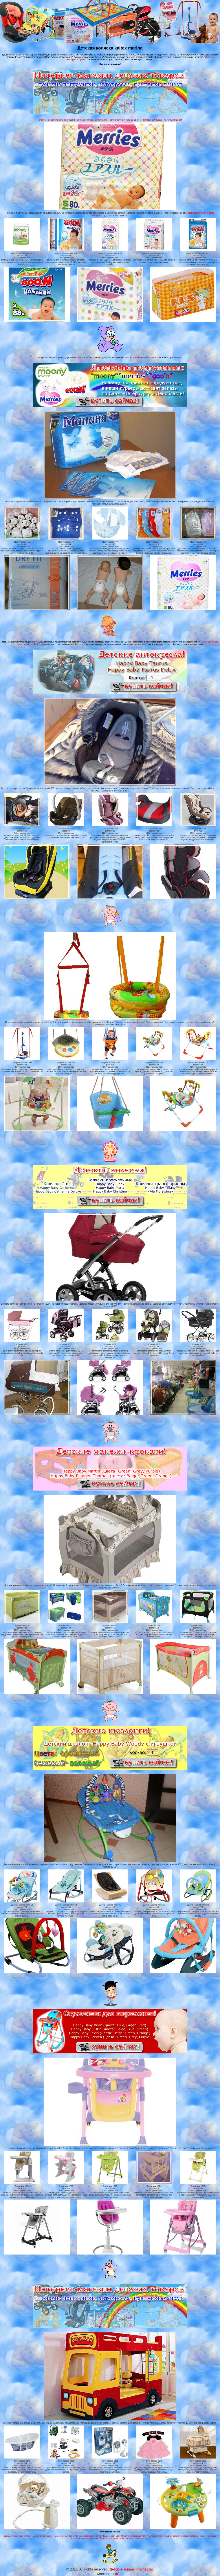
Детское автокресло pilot (137, 2538)
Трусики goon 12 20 (112, 2536)
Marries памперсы (208, 2536)
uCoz (119, 2574)
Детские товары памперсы (131, 2569)
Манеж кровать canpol (43, 2536)
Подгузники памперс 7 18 (133, 2536)
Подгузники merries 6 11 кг (159, 2536)
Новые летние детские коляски (17, 2536)
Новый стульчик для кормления (84, 2538)
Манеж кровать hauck (64, 2536)
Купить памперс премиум (113, 2538)
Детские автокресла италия (88, 2536)
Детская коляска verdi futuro (185, 2536)
